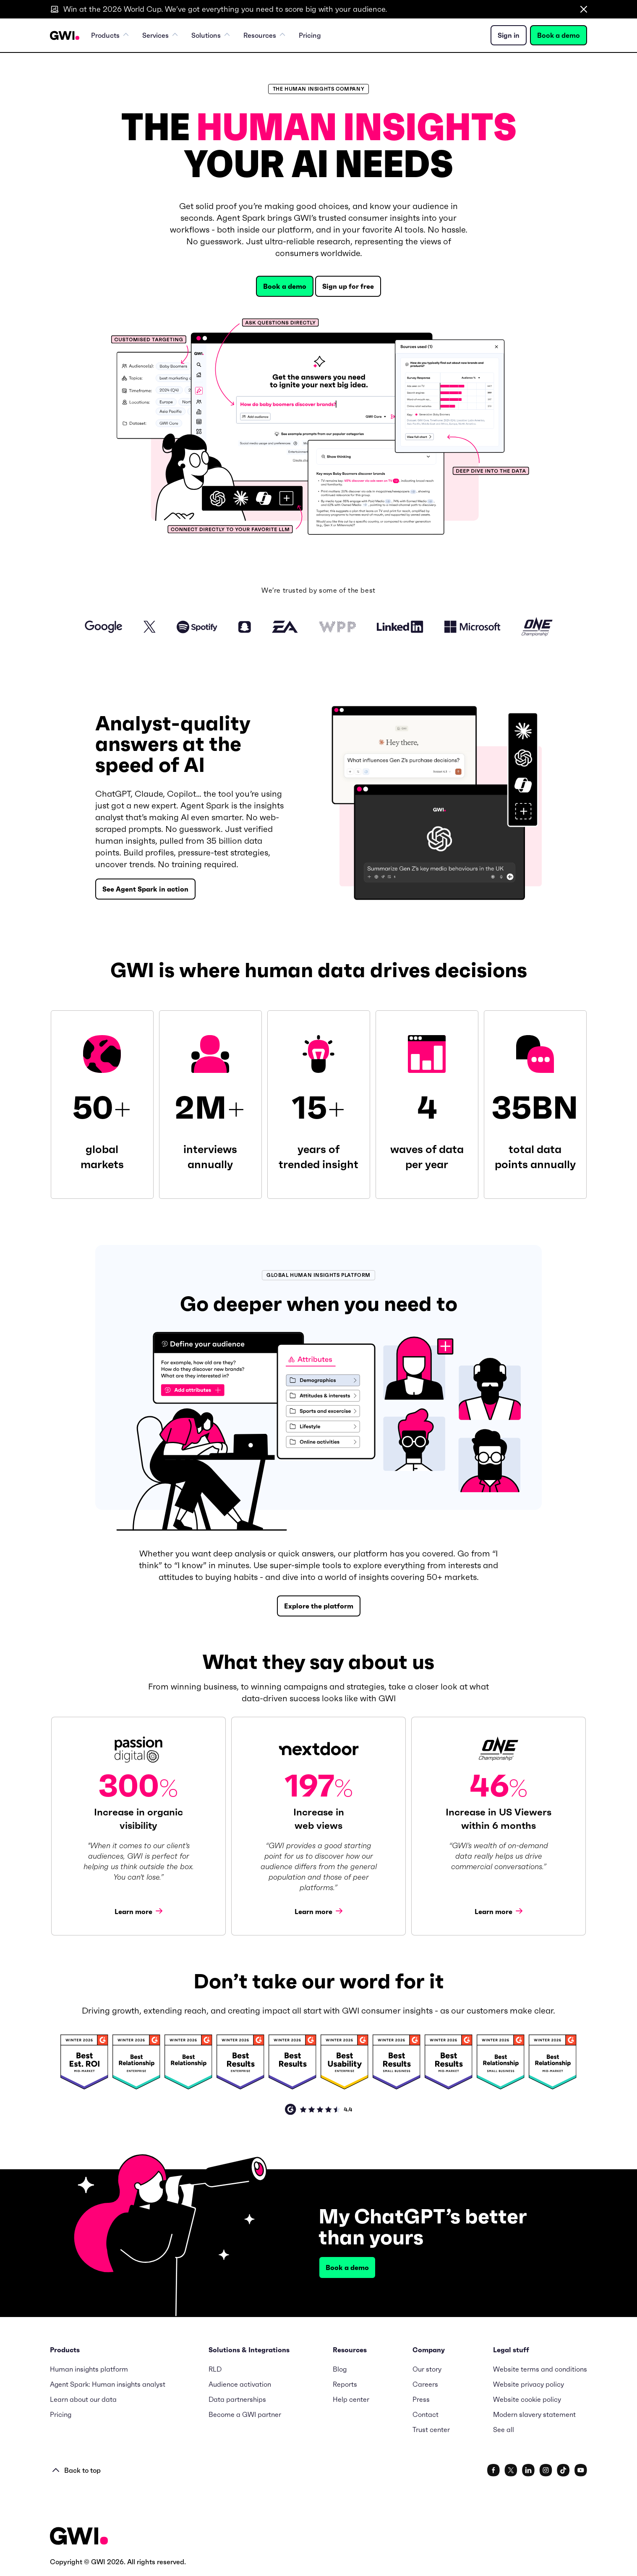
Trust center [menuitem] (431, 2429)
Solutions (210, 35)
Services (160, 35)
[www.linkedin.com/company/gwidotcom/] (528, 2470)
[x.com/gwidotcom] (510, 2470)
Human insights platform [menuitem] (89, 2369)
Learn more (138, 1911)
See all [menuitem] (503, 2429)
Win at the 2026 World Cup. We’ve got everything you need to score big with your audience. (225, 9)
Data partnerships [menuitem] (237, 2399)
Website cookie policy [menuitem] (527, 2399)
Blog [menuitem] (340, 2369)
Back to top (76, 2470)
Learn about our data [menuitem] (83, 2399)
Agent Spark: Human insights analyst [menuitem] (107, 2384)
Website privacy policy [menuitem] (528, 2384)
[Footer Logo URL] (79, 2536)
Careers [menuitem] (425, 2384)
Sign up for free (348, 286)
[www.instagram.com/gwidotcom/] (545, 2470)
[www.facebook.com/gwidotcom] (493, 2470)
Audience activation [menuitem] (240, 2384)
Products (110, 35)
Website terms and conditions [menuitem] (540, 2369)
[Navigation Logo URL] (64, 35)
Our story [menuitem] (426, 2369)
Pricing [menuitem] (310, 35)
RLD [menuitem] (215, 2369)
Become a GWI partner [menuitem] (245, 2414)
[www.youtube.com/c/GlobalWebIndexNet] (580, 2470)
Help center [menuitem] (351, 2399)
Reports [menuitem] (345, 2384)
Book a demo (558, 35)
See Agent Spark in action (145, 889)
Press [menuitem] (421, 2399)
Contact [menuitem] (425, 2414)
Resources (264, 35)
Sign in (509, 35)
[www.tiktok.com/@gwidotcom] (563, 2470)
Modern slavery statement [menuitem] (534, 2414)
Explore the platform (318, 1606)
